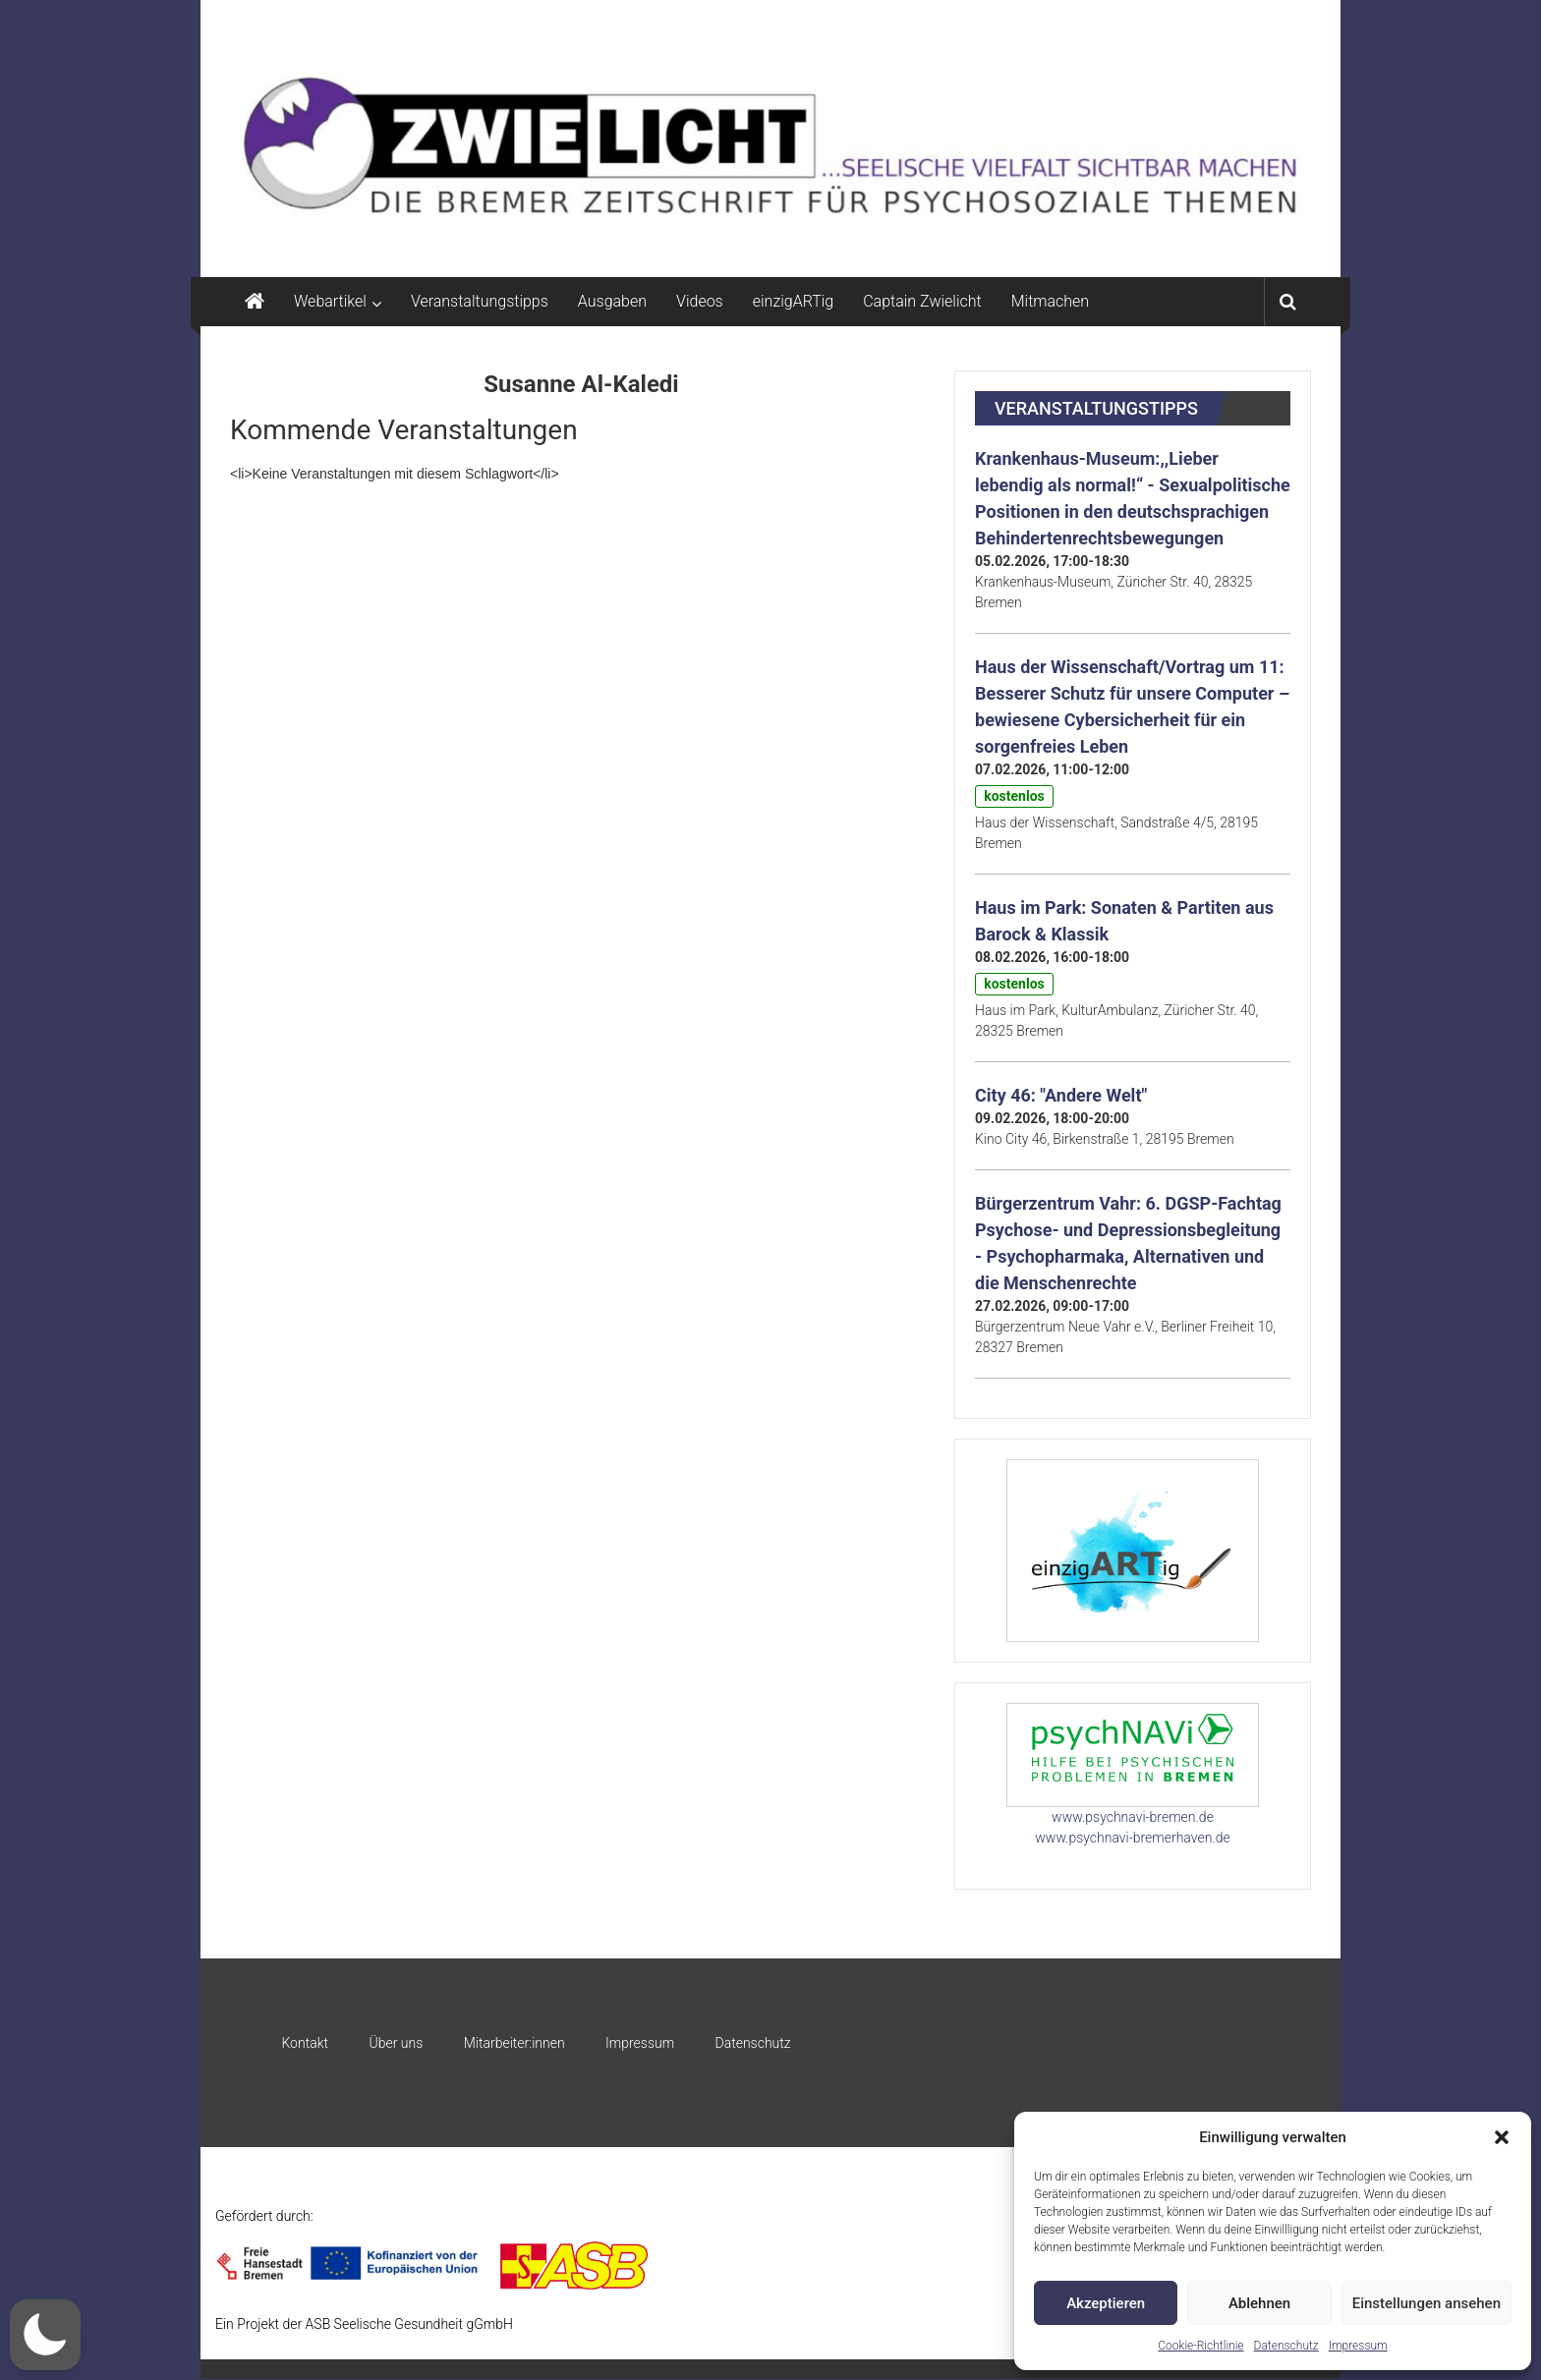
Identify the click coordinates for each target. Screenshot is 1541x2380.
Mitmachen (1050, 301)
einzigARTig (793, 301)
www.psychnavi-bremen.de (1133, 1817)
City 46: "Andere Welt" (1061, 1095)
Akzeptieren (1105, 2303)
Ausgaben (612, 301)
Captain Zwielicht (922, 301)
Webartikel (330, 301)
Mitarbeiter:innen (514, 2043)
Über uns (396, 2043)
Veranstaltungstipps (479, 301)
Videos (699, 301)
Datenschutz (1286, 2345)
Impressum (1358, 2345)
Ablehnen (1259, 2303)
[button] (1502, 2137)
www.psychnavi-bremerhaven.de (1132, 1837)
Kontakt (304, 2043)
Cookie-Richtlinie (1200, 2345)
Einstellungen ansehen (1426, 2303)
